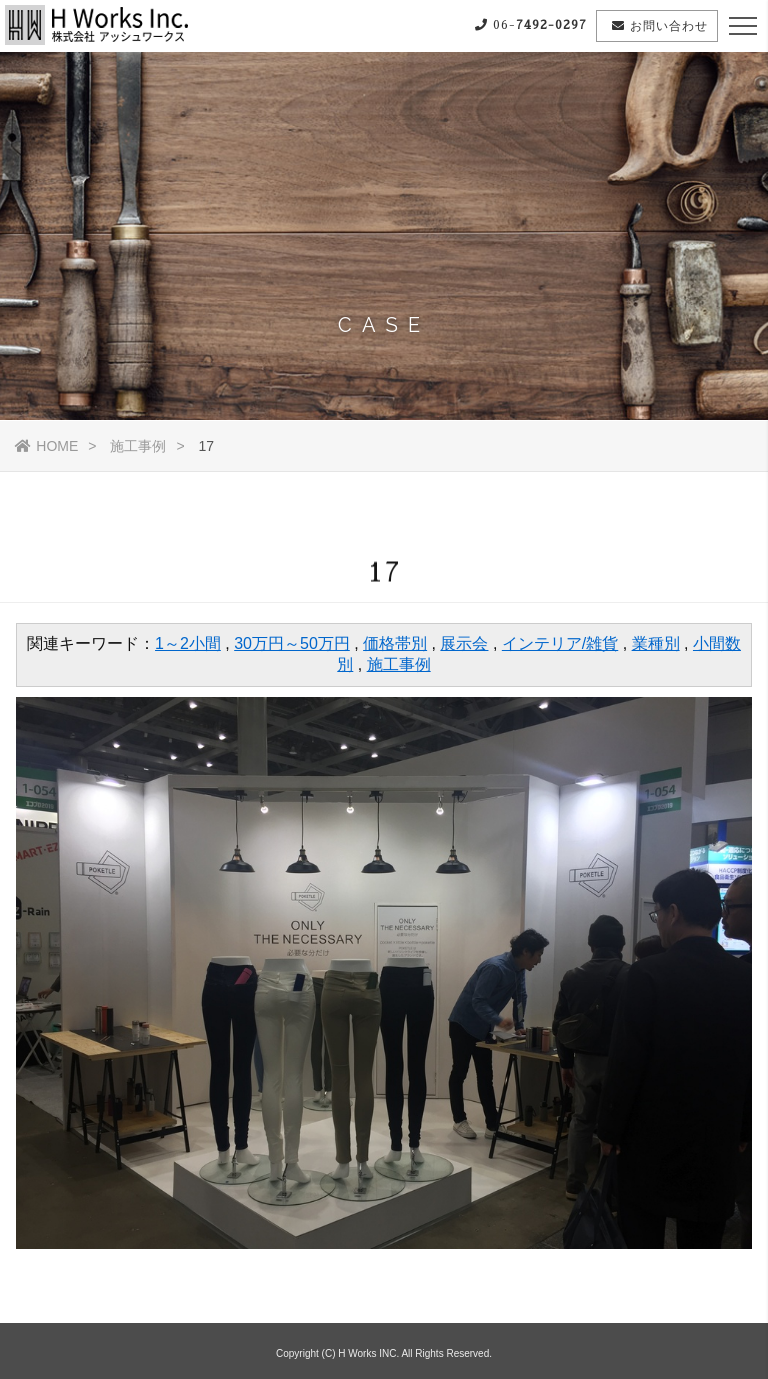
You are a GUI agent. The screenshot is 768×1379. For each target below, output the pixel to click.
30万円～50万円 (292, 643)
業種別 (656, 643)
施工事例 (138, 446)
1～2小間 (188, 643)
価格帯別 (395, 643)
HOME (46, 446)
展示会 (464, 643)
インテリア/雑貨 (560, 643)
